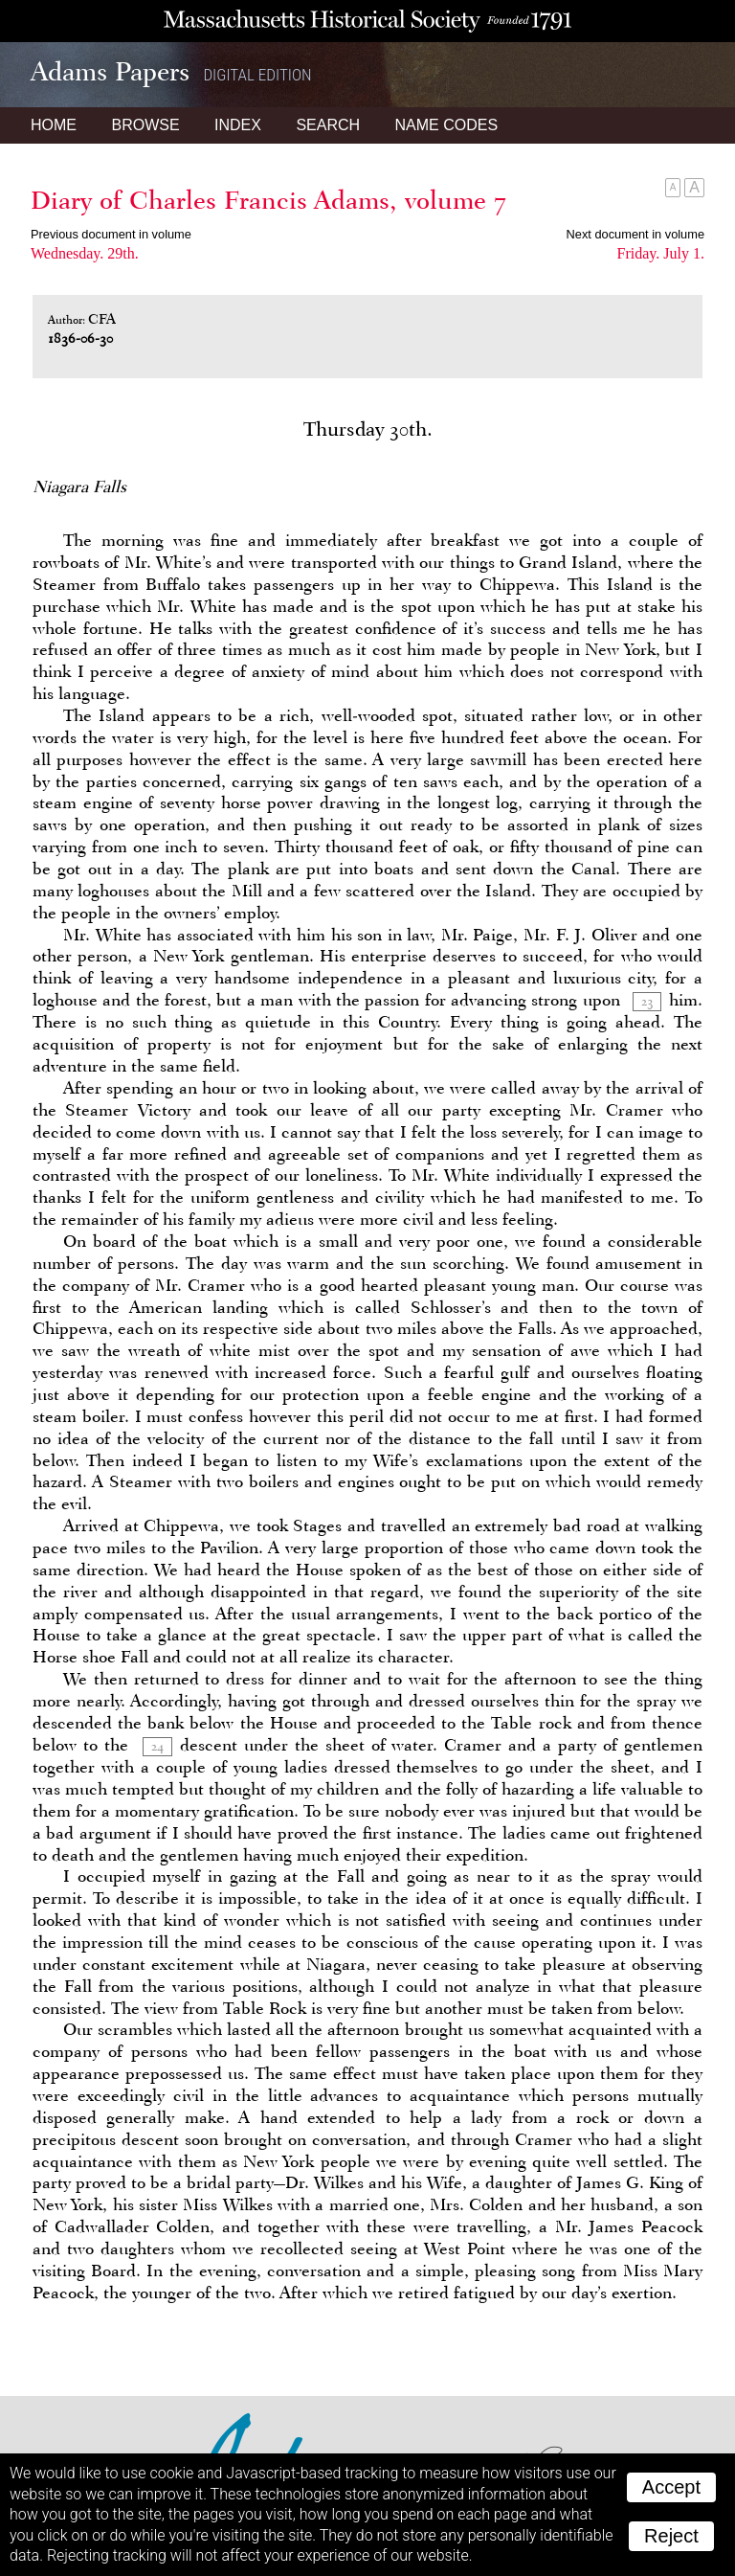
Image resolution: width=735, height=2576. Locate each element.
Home (54, 125)
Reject (671, 2535)
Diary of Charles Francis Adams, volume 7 (268, 200)
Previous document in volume (111, 234)
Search (328, 125)
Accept (671, 2486)
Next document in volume (635, 234)
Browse (145, 125)
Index (237, 125)
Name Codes (447, 125)
